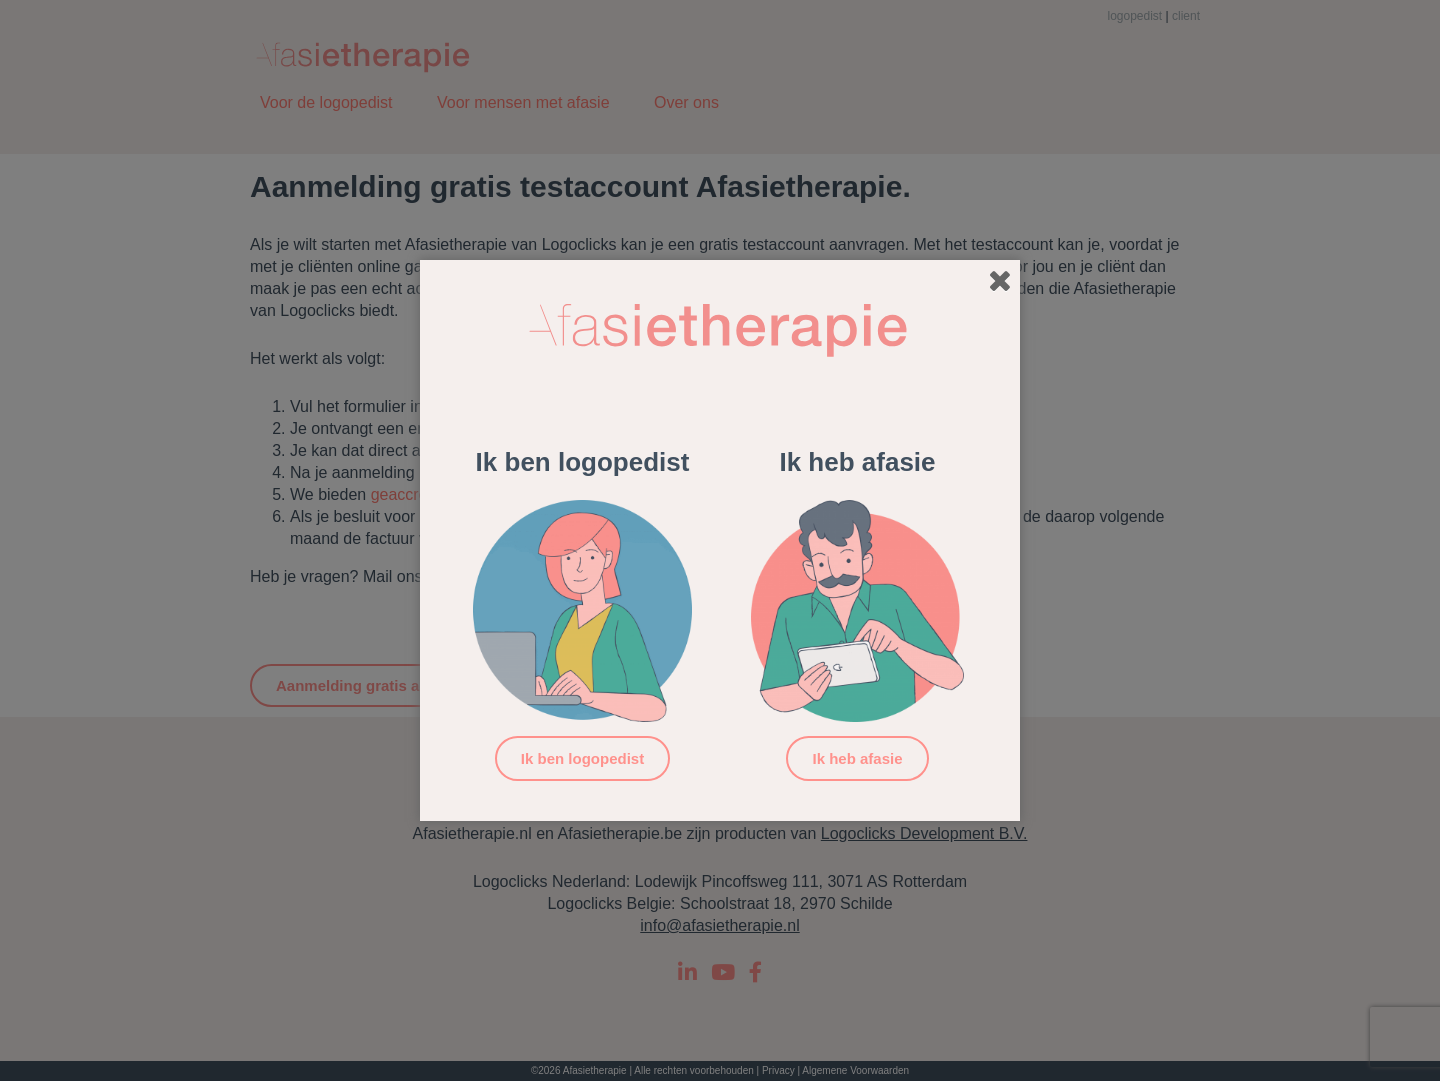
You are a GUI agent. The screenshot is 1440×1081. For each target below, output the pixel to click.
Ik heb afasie (857, 758)
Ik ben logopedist (582, 758)
